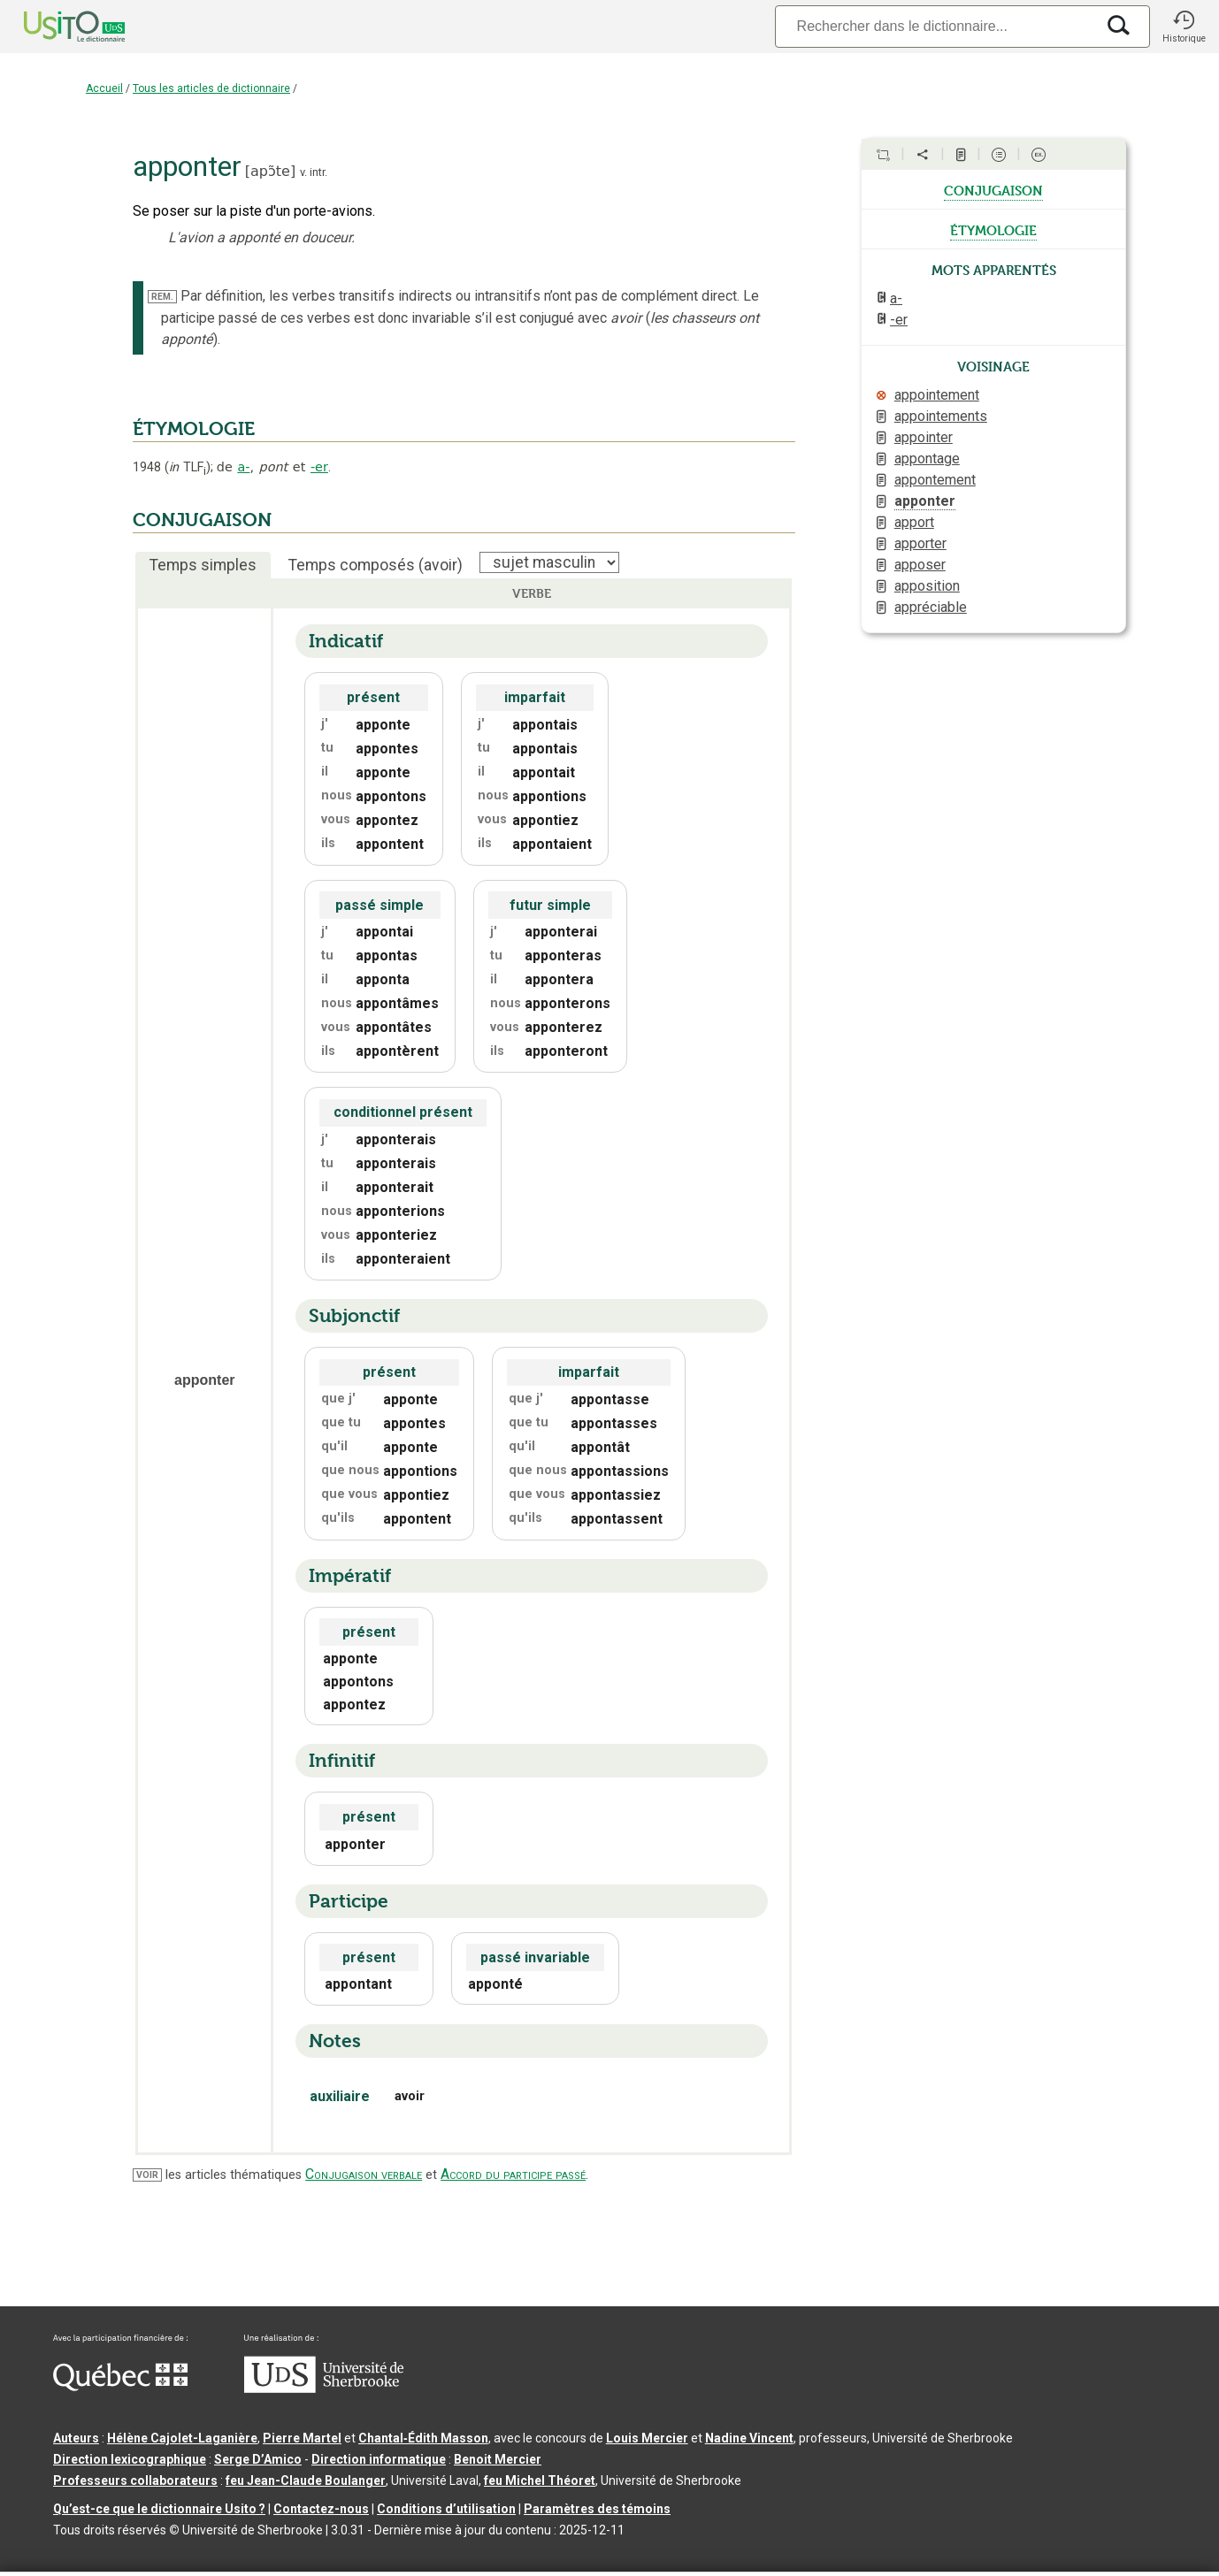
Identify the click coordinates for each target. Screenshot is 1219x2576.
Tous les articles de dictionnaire (211, 88)
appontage (927, 458)
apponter (924, 501)
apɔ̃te (270, 171)
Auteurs (76, 2438)
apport (914, 522)
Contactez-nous (321, 2509)
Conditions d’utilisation (446, 2509)
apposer (920, 564)
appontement (935, 479)
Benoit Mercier (497, 2459)
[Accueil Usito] (55, 26)
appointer (923, 437)
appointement (936, 394)
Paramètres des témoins (597, 2509)
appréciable (930, 607)
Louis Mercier (647, 2438)
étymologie (993, 229)
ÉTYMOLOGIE (194, 429)
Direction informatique (378, 2459)
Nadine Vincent (749, 2438)
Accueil (104, 88)
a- (243, 467)
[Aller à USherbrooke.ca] (323, 2388)
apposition (927, 585)
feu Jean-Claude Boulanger (306, 2480)
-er (319, 467)
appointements (940, 416)
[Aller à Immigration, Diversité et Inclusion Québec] (120, 2387)
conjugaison (993, 189)
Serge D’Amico (258, 2459)
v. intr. (313, 172)
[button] (1183, 26)
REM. (162, 296)
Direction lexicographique (129, 2459)
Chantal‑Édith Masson (423, 2438)
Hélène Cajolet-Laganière (182, 2438)
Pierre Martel (302, 2438)
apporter (920, 543)
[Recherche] (935, 26)
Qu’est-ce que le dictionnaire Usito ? (159, 2509)
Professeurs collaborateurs (135, 2480)
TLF (187, 467)
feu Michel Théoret (539, 2480)
